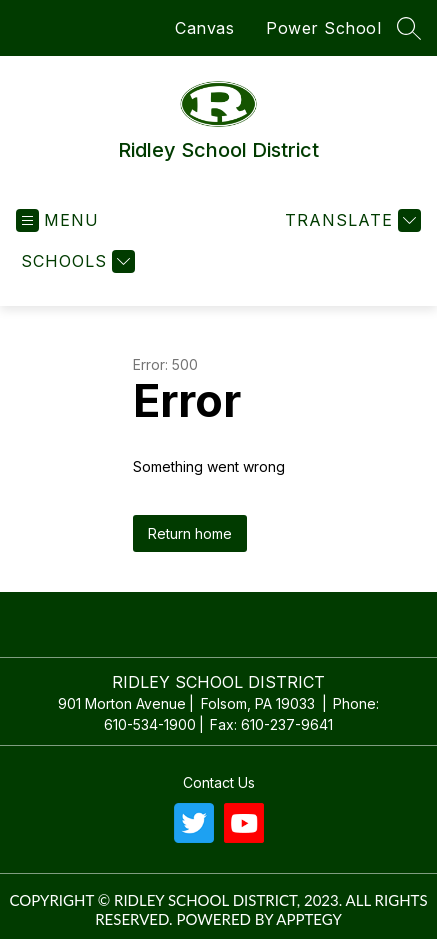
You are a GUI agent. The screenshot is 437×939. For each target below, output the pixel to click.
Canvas (204, 28)
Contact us (219, 782)
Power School (323, 28)
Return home (190, 533)
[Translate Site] (350, 220)
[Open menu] (57, 220)
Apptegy (309, 919)
